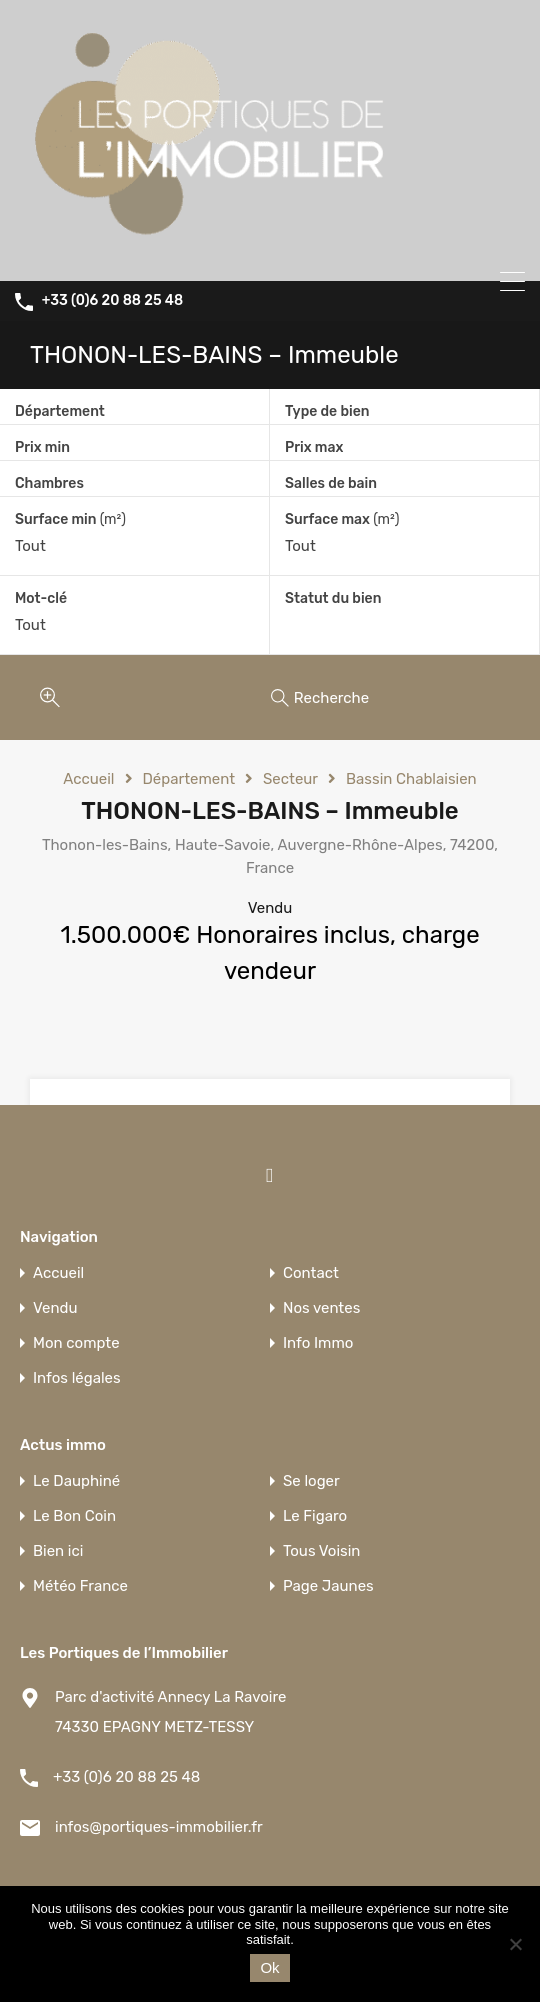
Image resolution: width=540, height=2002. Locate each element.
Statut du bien (333, 598)
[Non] (515, 1945)
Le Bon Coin (74, 1516)
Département (60, 411)
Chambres (49, 483)
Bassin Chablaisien (411, 779)
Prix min (42, 447)
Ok (269, 1967)
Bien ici (58, 1551)
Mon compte (76, 1343)
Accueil (88, 779)
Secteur (290, 779)
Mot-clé (41, 599)
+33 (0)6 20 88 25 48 (112, 301)
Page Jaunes (328, 1586)
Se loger (311, 1481)
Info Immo (318, 1343)
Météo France (80, 1586)
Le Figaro (315, 1516)
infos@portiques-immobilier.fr (159, 1827)
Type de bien (327, 411)
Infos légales (77, 1378)
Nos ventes (321, 1308)
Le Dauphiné (76, 1481)
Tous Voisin (321, 1551)
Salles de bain (331, 483)
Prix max (314, 447)
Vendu (55, 1308)
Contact (311, 1273)
